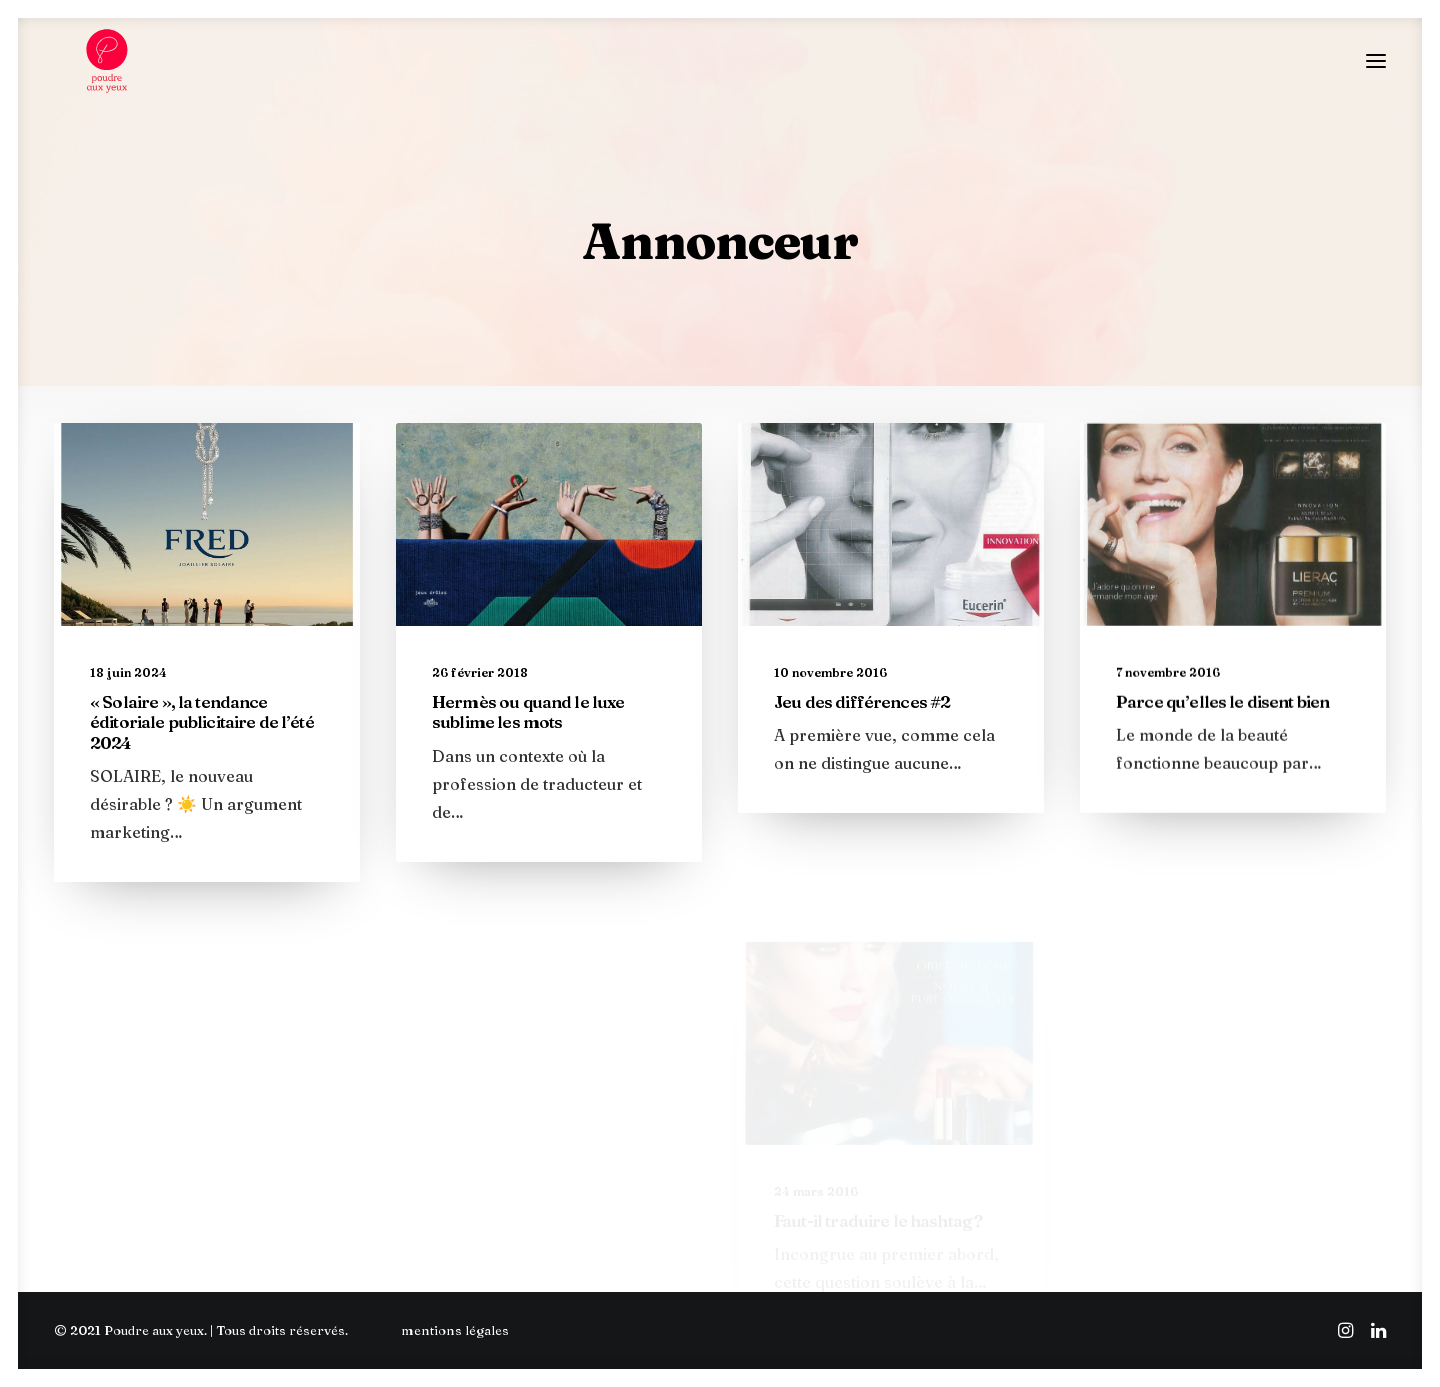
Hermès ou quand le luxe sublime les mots (528, 734)
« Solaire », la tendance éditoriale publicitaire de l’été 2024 (202, 739)
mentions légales (455, 1330)
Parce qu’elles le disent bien (1222, 816)
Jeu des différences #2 (862, 765)
